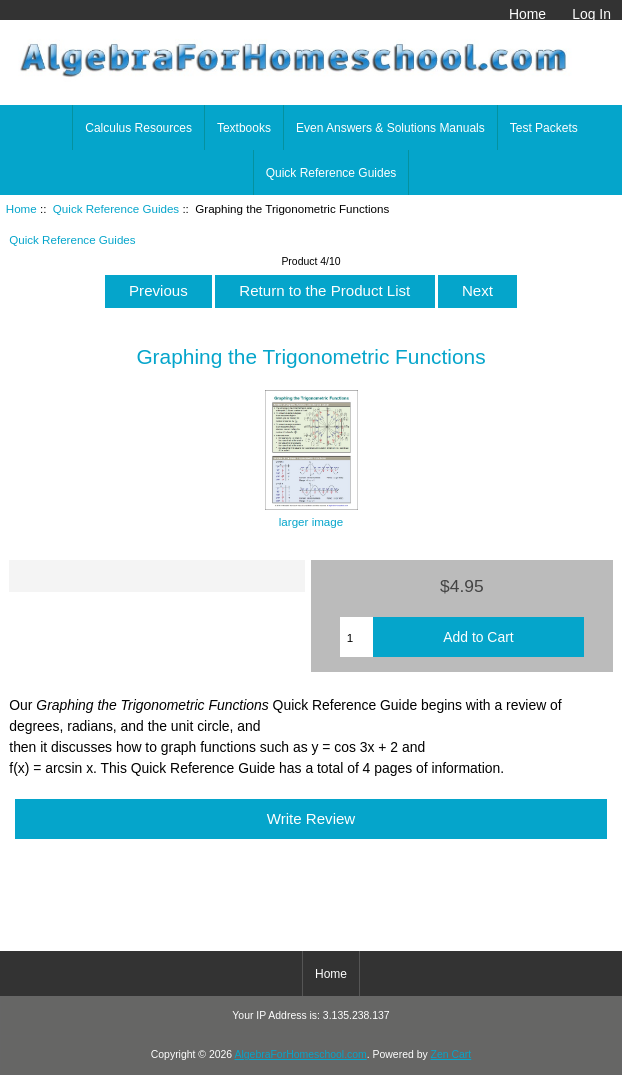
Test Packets (544, 128)
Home (527, 14)
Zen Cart (451, 1054)
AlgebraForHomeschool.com (301, 1054)
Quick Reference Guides (116, 208)
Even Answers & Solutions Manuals (390, 128)
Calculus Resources (138, 128)
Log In (591, 14)
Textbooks (244, 128)
